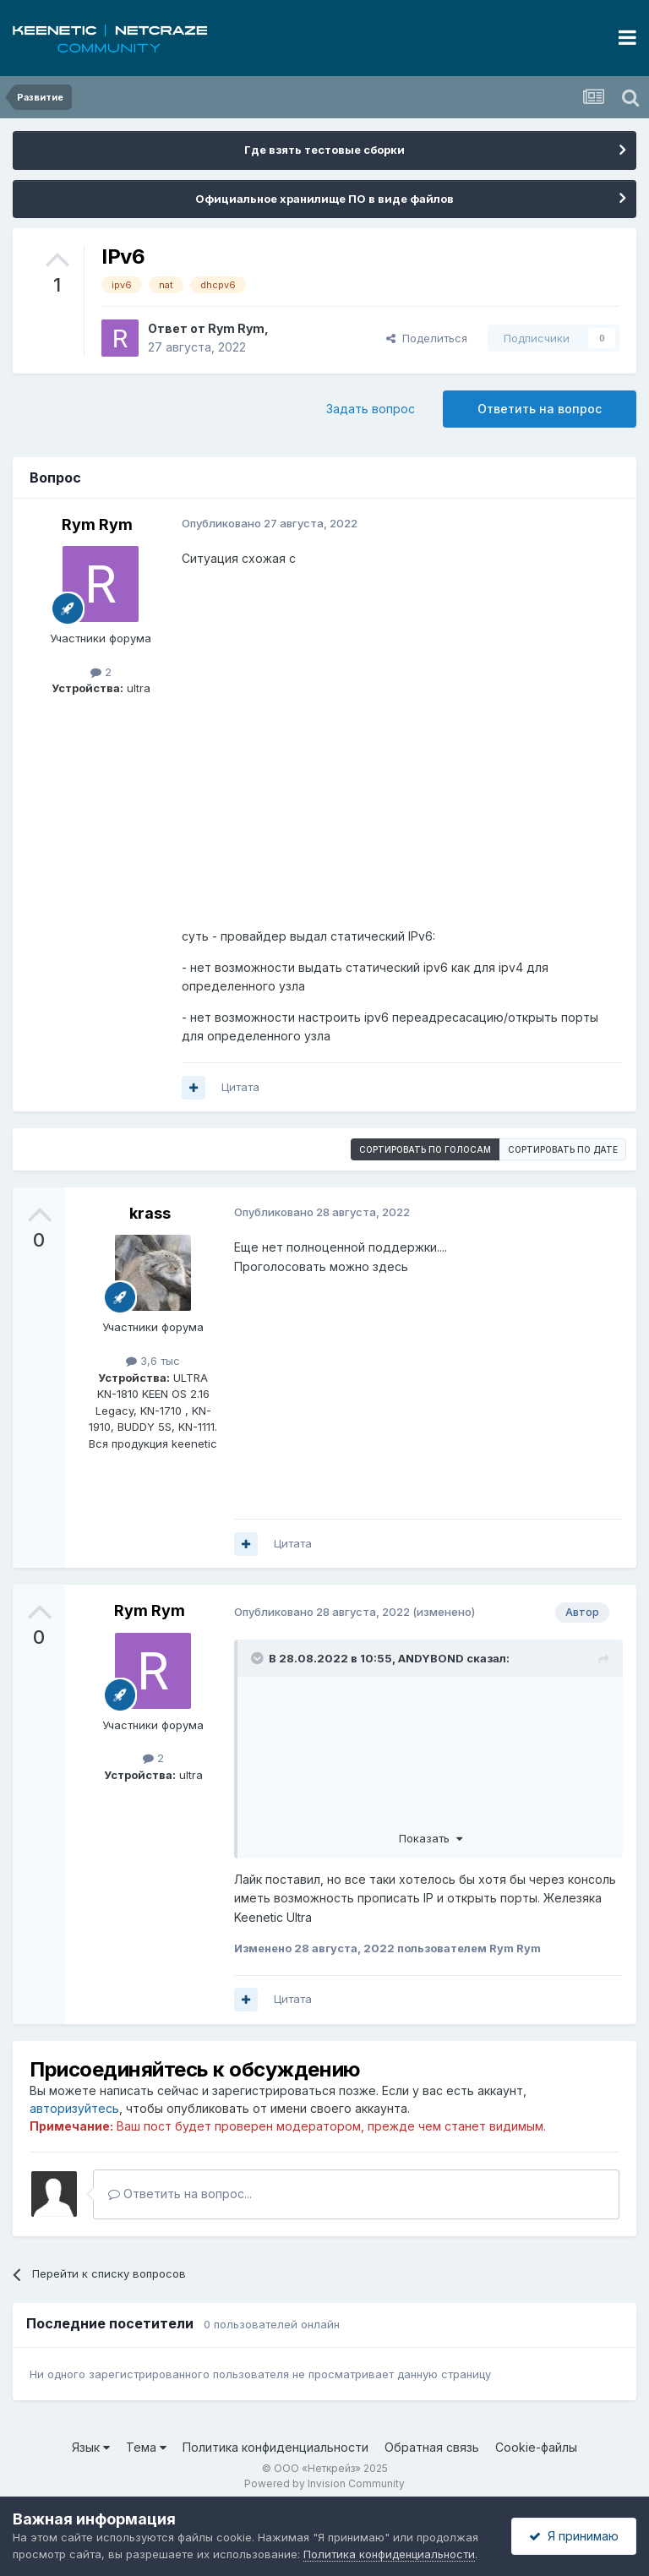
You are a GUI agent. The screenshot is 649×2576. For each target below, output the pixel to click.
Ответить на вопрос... (180, 2193)
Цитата (240, 1087)
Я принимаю (574, 2536)
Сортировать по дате (563, 1149)
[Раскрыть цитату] (258, 1658)
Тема (146, 2447)
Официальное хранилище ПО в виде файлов (324, 198)
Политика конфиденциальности (275, 2447)
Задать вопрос (370, 408)
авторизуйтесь (74, 2108)
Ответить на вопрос (539, 408)
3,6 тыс (153, 1360)
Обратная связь (431, 2447)
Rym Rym (236, 328)
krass (150, 1213)
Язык (91, 2447)
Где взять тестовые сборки (324, 149)
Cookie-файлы (536, 2447)
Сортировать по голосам (425, 1149)
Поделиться (426, 338)
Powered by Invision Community (324, 2483)
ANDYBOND (431, 1658)
